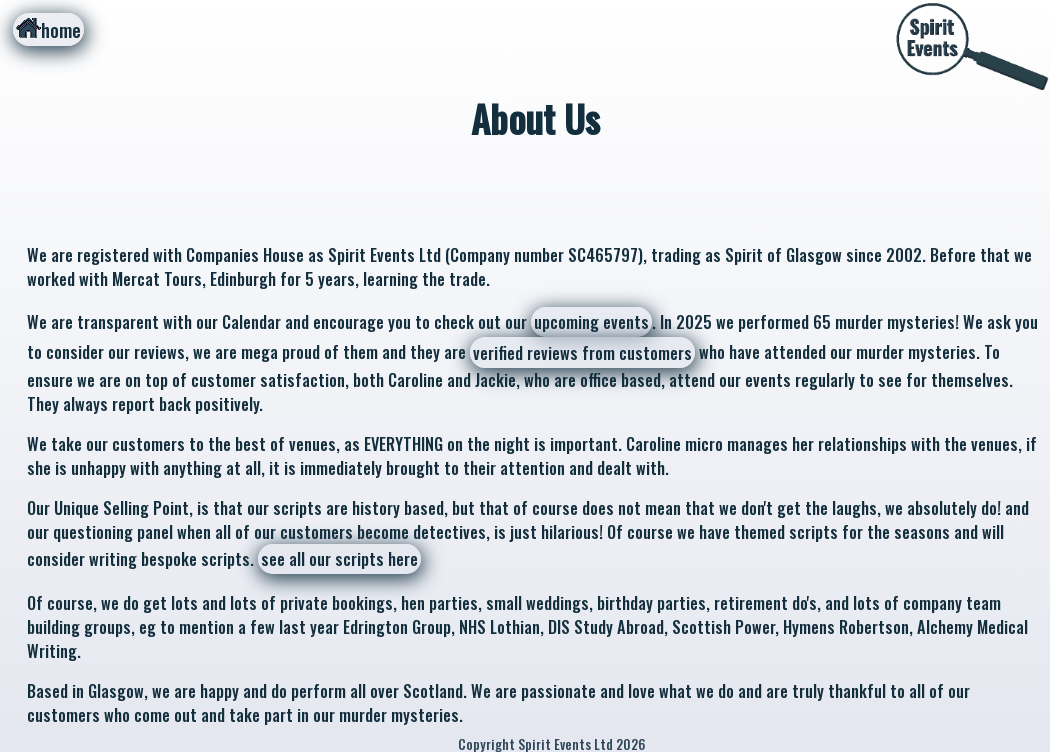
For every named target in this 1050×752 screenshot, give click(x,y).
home (48, 29)
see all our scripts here (339, 559)
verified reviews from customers (582, 353)
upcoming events (591, 322)
